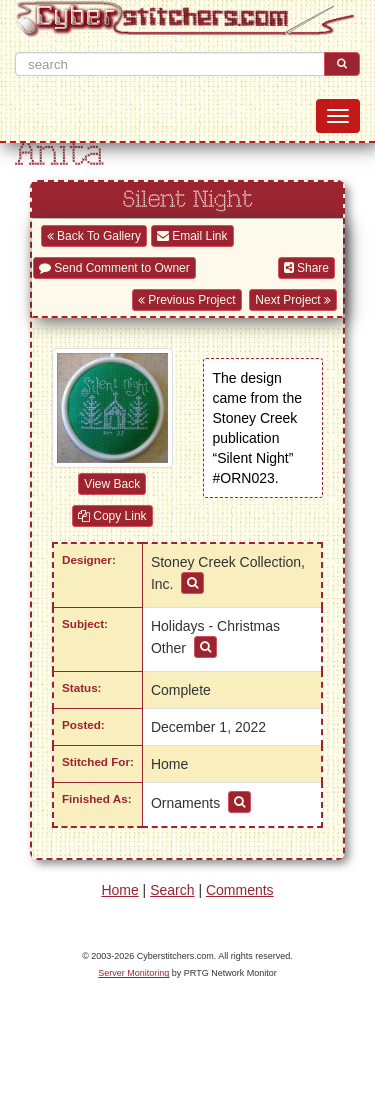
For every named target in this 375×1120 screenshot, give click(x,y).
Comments (240, 890)
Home (119, 890)
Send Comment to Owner (114, 268)
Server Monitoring (133, 973)
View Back (112, 484)
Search (172, 890)
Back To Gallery (94, 236)
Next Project (293, 300)
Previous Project (187, 300)
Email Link (192, 236)
